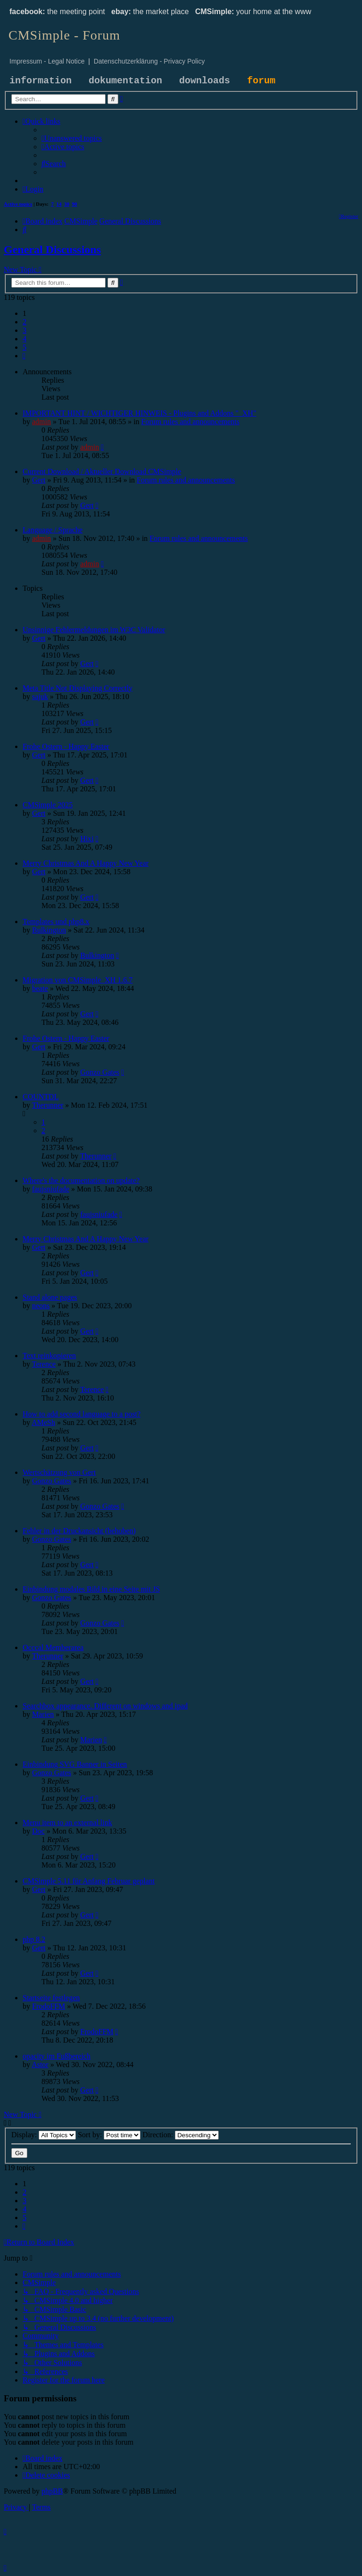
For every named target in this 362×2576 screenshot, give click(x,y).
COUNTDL (40, 1097)
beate (40, 988)
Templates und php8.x (56, 922)
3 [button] (24, 330)
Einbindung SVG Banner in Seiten (75, 1764)
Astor (40, 2065)
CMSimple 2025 (48, 805)
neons (40, 1306)
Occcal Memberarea (53, 1647)
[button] (24, 356)
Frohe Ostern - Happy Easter (66, 746)
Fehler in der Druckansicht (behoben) (79, 1531)
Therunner (48, 1105)
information (40, 80)
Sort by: (109, 2135)
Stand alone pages (50, 1297)
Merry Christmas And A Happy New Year (85, 863)
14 (59, 204)
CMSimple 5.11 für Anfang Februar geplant (89, 1881)
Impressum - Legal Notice (47, 61)
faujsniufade (50, 1189)
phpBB (52, 2491)
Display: (43, 2135)
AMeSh (43, 1422)
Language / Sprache (52, 530)
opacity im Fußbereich (56, 2056)
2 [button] (24, 322)
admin (41, 422)
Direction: (180, 2135)
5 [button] (24, 347)
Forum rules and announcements (190, 422)
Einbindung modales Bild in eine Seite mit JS (91, 1589)
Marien (43, 1714)
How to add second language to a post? (81, 1414)
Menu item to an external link (67, 1823)
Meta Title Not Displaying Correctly (77, 688)
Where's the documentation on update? (81, 1180)
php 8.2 (34, 1939)
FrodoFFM (48, 2006)
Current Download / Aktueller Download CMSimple (102, 471)
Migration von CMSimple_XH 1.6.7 (77, 980)
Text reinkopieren (49, 1356)
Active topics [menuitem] (18, 204)
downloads (204, 80)
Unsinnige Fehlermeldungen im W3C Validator (94, 630)
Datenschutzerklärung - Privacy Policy (149, 61)
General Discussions (52, 249)
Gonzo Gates (99, 1072)
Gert (38, 480)
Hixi (86, 839)
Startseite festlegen (51, 1998)
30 (66, 204)
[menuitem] (71, 138)
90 (74, 204)
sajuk (40, 696)
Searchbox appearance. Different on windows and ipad (105, 1706)
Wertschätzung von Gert (59, 1472)
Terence (44, 1364)
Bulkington (49, 930)
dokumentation (125, 80)
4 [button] (24, 339)
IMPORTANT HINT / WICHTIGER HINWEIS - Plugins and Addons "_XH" (139, 413)
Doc (38, 1831)
